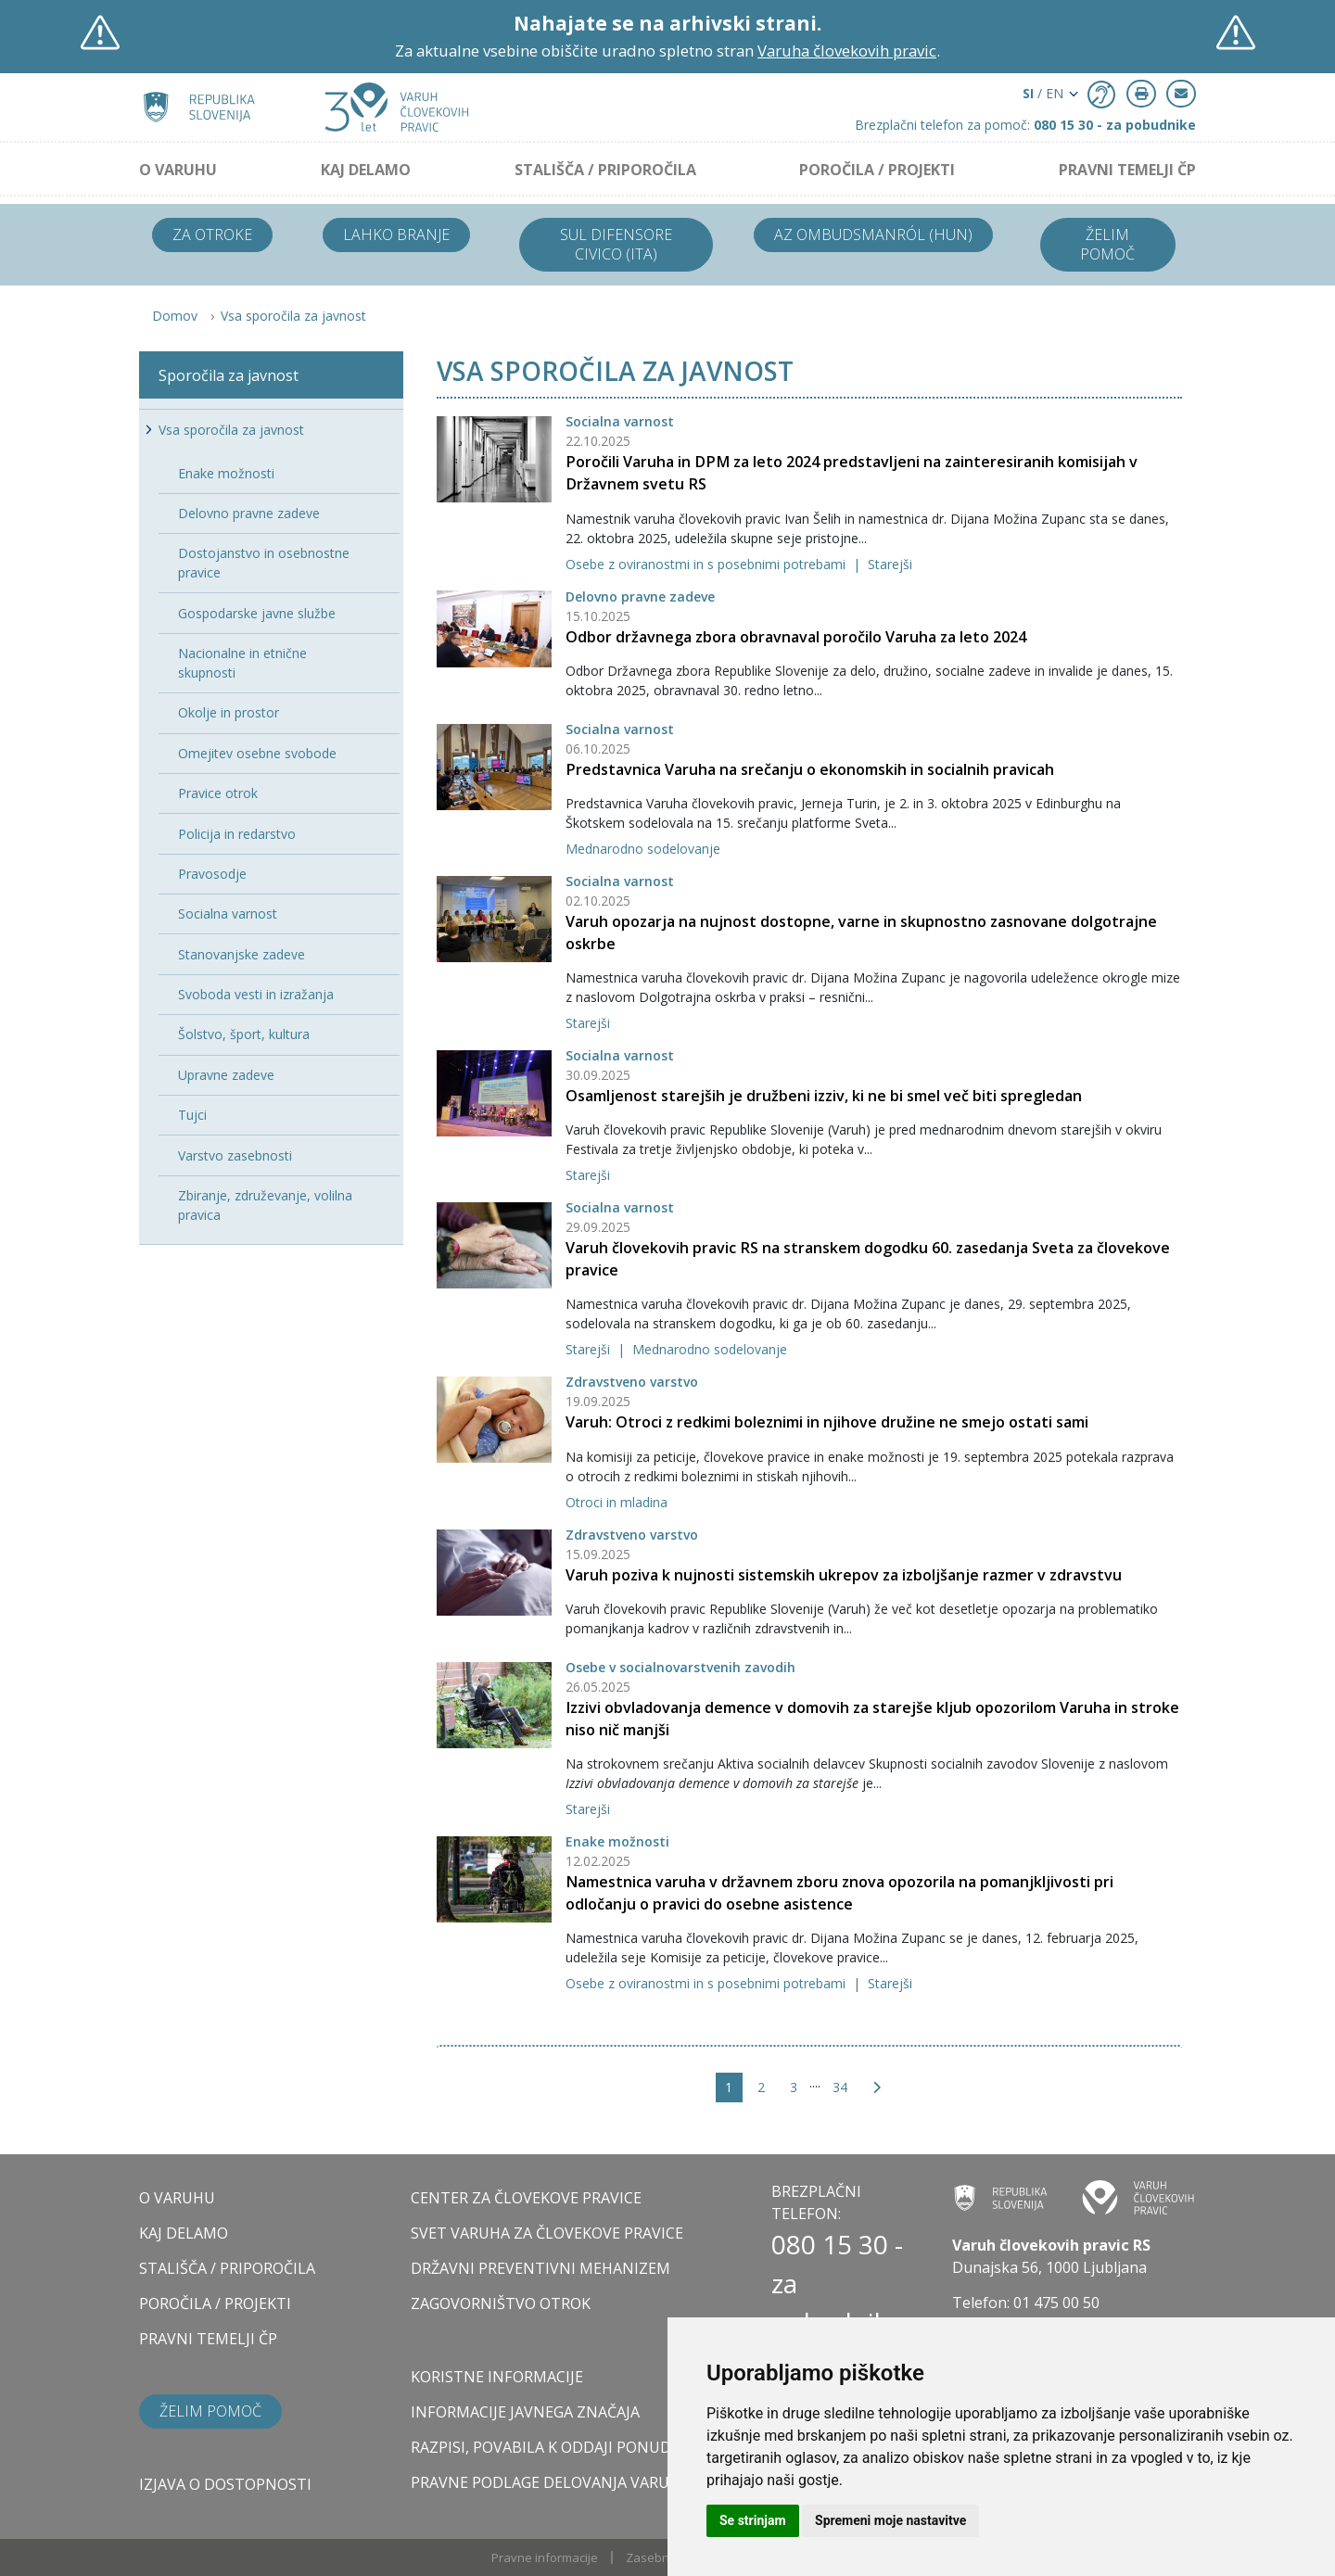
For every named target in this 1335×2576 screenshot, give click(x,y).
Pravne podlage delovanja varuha (550, 2482)
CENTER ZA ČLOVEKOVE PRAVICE (526, 2198)
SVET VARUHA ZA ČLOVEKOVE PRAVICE (547, 2233)
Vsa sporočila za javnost (293, 315)
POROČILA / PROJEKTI (877, 169)
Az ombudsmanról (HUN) (873, 234)
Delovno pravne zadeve (640, 596)
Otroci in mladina (617, 1502)
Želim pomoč (1107, 244)
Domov (174, 315)
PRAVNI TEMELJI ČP (1127, 169)
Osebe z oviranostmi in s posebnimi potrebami (707, 564)
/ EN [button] (1043, 93)
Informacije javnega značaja (525, 2412)
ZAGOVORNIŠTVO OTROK (501, 2303)
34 (840, 2087)
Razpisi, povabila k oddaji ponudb (546, 2447)
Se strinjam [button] (752, 2520)
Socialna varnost (620, 421)
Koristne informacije (497, 2377)
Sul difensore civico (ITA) (616, 244)
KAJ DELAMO (366, 169)
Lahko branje (396, 234)
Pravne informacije (544, 2557)
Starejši (890, 564)
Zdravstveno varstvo (632, 1381)
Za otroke (212, 234)
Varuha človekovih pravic (846, 50)
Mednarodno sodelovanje (643, 848)
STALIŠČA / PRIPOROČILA (605, 169)
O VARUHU (178, 169)
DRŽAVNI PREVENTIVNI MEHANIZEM (540, 2268)
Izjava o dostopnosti (225, 2484)
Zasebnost (656, 2557)
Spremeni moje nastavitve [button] (890, 2520)
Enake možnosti (617, 1841)
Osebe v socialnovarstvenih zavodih (680, 1667)
